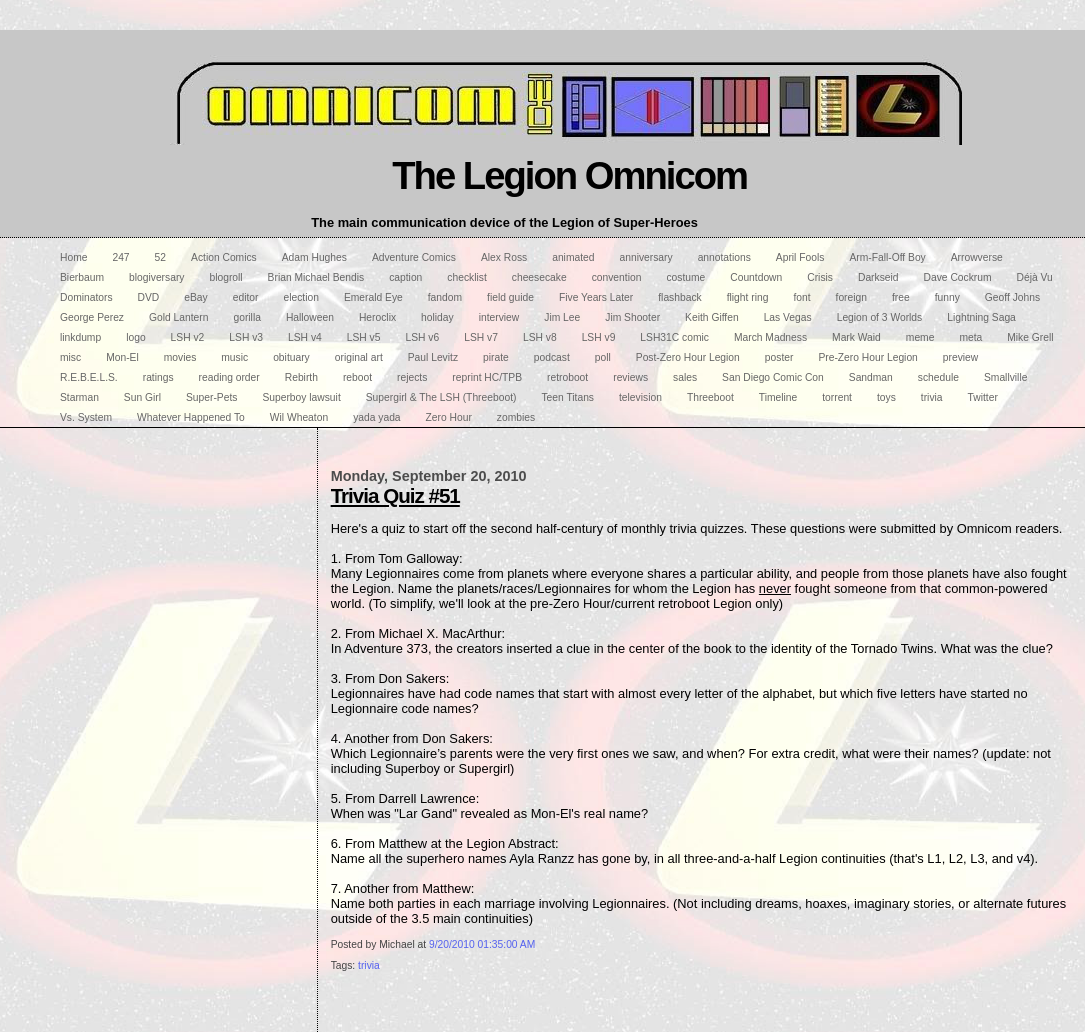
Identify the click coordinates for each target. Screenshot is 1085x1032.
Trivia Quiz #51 (395, 495)
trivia (369, 965)
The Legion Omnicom (569, 175)
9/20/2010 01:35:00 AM (482, 944)
